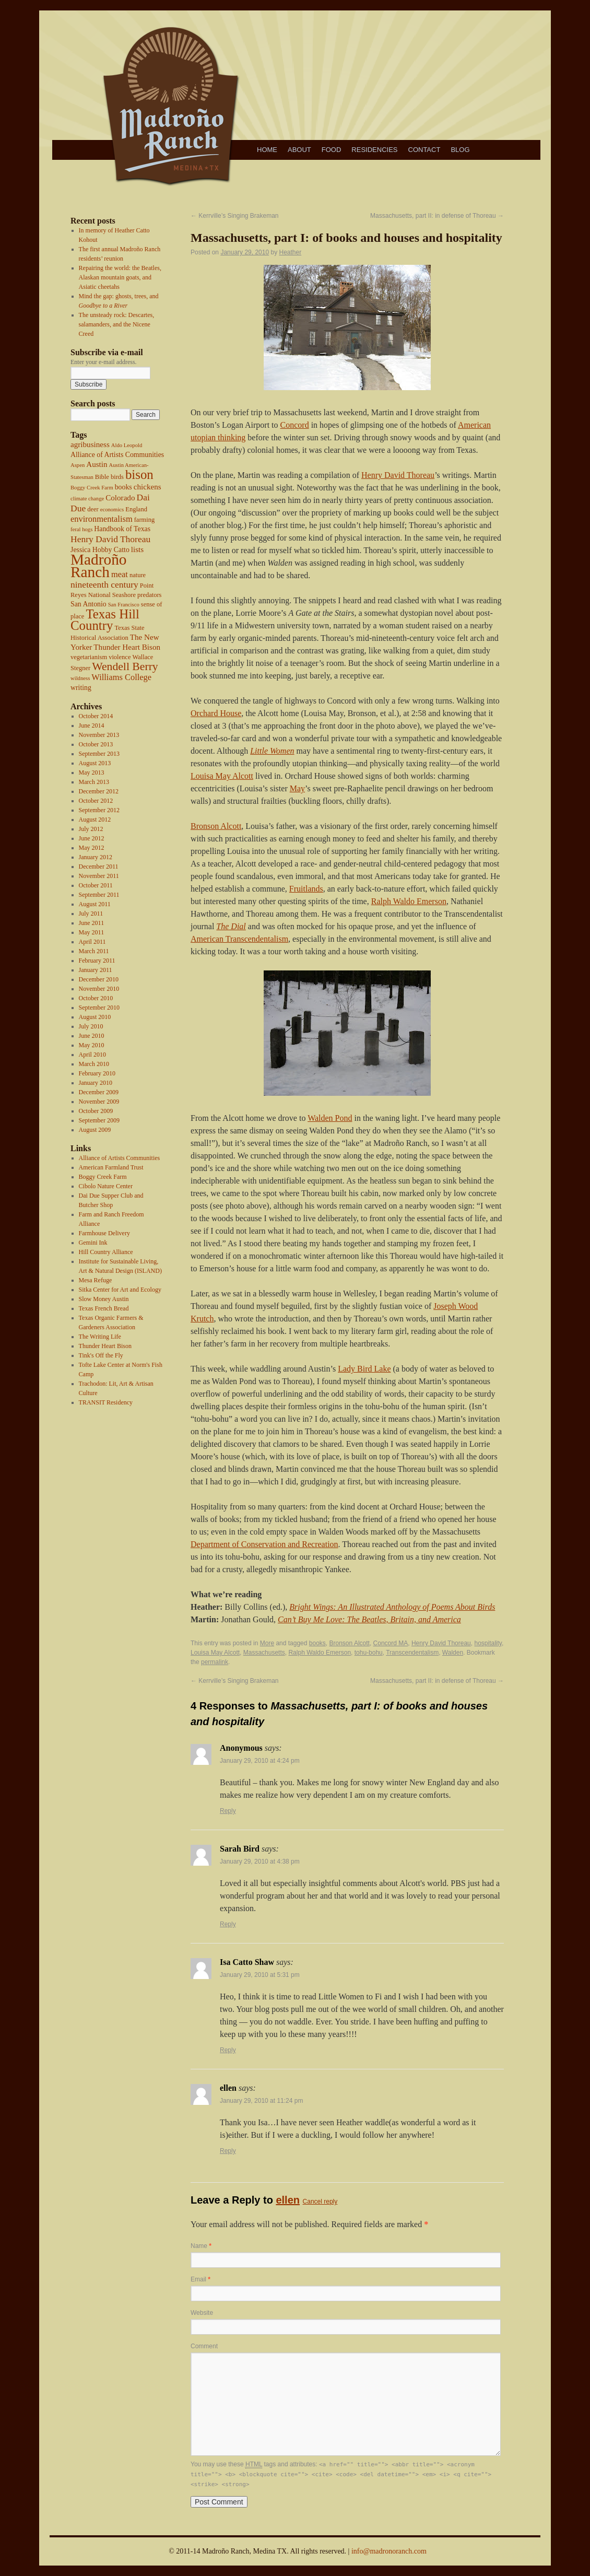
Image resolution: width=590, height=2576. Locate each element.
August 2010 (95, 1017)
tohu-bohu (369, 1652)
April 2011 (92, 941)
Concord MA (390, 1643)
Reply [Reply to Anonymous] (228, 1810)
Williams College (121, 677)
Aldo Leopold (127, 445)
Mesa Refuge (95, 1280)
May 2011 (91, 932)
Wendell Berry (125, 666)
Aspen (77, 465)
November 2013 (99, 735)
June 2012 (91, 838)
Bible (102, 477)
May (297, 788)
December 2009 (99, 1092)
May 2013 (91, 772)
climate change (87, 498)
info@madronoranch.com (389, 2551)
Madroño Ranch (98, 565)
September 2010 (99, 1007)
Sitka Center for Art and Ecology (120, 1289)
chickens (147, 487)
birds (117, 477)
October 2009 (96, 1111)
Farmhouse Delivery (104, 1233)
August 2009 (95, 1129)
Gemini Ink (93, 1242)
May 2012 (91, 847)
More (267, 1643)
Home (267, 150)
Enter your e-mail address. (103, 362)
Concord (294, 424)
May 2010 (91, 1045)
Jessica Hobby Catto (99, 550)
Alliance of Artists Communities (117, 455)
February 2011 (97, 960)
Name (201, 2246)
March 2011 (94, 951)
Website (202, 2312)
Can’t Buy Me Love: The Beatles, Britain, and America (369, 1619)
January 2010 (95, 1082)
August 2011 (95, 904)
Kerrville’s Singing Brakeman (235, 215)
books (123, 487)
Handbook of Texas (122, 529)
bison (139, 474)
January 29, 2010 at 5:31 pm (260, 1974)
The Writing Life (100, 1336)
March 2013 (94, 782)
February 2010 (97, 1073)
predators (149, 595)
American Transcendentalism (239, 938)
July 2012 (91, 829)
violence (120, 657)
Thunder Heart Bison (126, 647)
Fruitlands (306, 888)
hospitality (487, 1643)
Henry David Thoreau (110, 539)
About (299, 150)
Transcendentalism (412, 1652)
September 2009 (99, 1120)
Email (200, 2279)
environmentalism (101, 519)
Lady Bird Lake (364, 1368)
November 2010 (99, 988)
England (136, 509)
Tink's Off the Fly (101, 1355)
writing (80, 688)
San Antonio (88, 604)
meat (119, 574)
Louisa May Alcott (222, 775)
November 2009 (99, 1101)
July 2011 (91, 913)
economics (112, 509)
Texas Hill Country (104, 620)
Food (331, 150)
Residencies (374, 150)
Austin (96, 464)
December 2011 (99, 866)
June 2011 (91, 923)
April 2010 (92, 1054)
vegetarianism (88, 657)
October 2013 (96, 744)
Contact (424, 150)
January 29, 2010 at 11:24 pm (261, 2100)
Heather (290, 252)
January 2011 (95, 970)
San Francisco (123, 604)
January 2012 (95, 857)
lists (137, 549)
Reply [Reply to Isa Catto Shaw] (228, 2050)
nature (137, 575)
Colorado (120, 498)
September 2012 (99, 810)
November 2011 (99, 876)
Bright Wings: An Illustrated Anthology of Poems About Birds (392, 1606)
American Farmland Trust (111, 1167)
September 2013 (99, 753)
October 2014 (96, 716)
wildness (80, 678)
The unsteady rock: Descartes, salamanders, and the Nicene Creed (117, 324)
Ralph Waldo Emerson (408, 901)
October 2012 (96, 800)
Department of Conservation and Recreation (264, 1544)
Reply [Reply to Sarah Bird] (228, 1924)
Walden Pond (330, 1118)
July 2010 (91, 1026)
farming (144, 519)
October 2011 (96, 885)
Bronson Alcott (216, 826)
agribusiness (90, 444)
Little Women (272, 750)
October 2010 (96, 998)
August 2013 (95, 763)
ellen (288, 2200)
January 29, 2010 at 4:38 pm (260, 1861)
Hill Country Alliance (106, 1252)
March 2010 (94, 1064)
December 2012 (99, 791)
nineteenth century (104, 584)
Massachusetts (264, 1652)
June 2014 (91, 725)
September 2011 (99, 894)
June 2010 (91, 1035)
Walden (452, 1652)
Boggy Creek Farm (91, 487)
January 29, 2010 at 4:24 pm (260, 1760)
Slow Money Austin (104, 1299)
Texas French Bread (104, 1308)
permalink (214, 1662)
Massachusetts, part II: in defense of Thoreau (437, 215)
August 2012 (95, 819)
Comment (204, 2346)
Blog (460, 150)
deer (93, 509)
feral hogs (81, 529)
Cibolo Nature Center (106, 1186)
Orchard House (216, 713)
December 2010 (99, 979)
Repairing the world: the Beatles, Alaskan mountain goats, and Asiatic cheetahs (120, 277)
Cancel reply (320, 2201)
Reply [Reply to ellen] (228, 2151)
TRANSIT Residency (106, 1402)
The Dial (230, 926)
